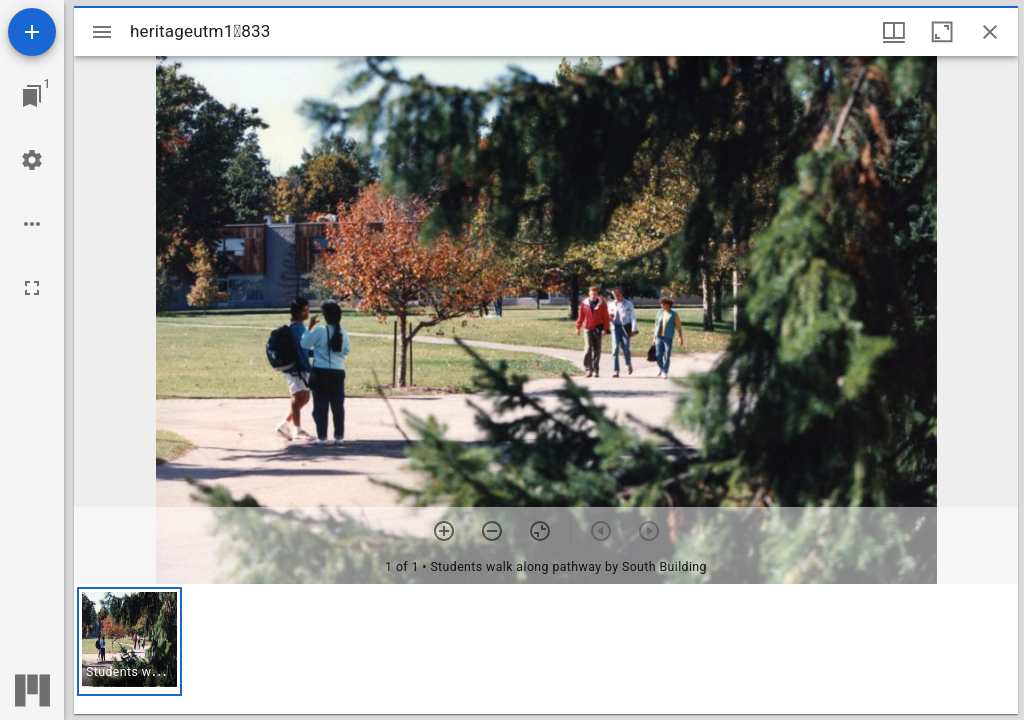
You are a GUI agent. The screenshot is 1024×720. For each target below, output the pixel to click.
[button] (129, 641)
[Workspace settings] (32, 160)
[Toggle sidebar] (102, 32)
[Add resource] (32, 32)
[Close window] (990, 32)
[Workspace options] (32, 224)
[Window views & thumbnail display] (894, 32)
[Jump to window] (32, 96)
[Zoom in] (444, 531)
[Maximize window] (942, 32)
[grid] (546, 649)
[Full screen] (32, 288)
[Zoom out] (492, 531)
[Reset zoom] (540, 531)
